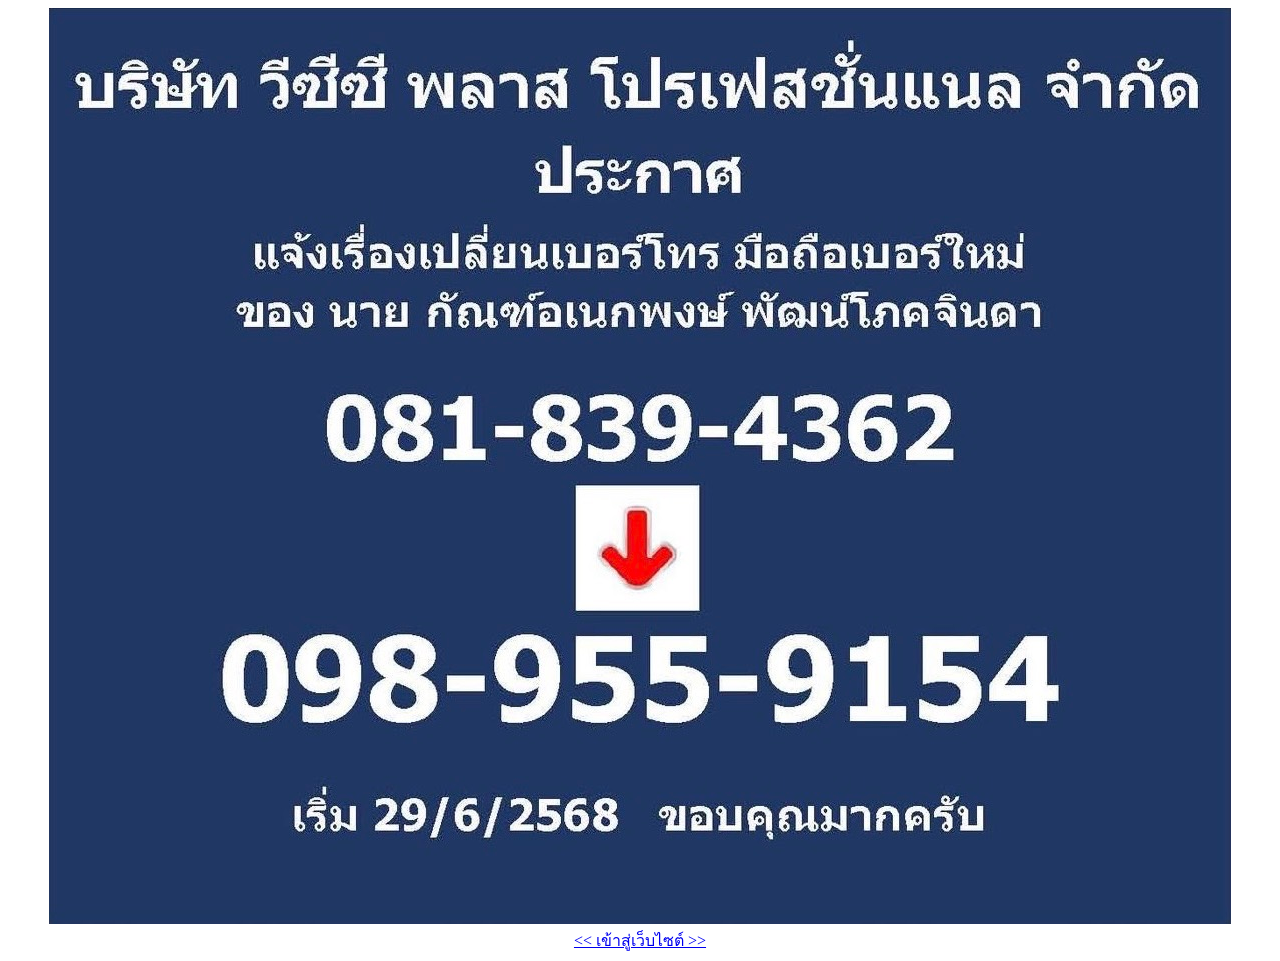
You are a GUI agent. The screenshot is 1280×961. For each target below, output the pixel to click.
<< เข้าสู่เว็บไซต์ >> (640, 940)
